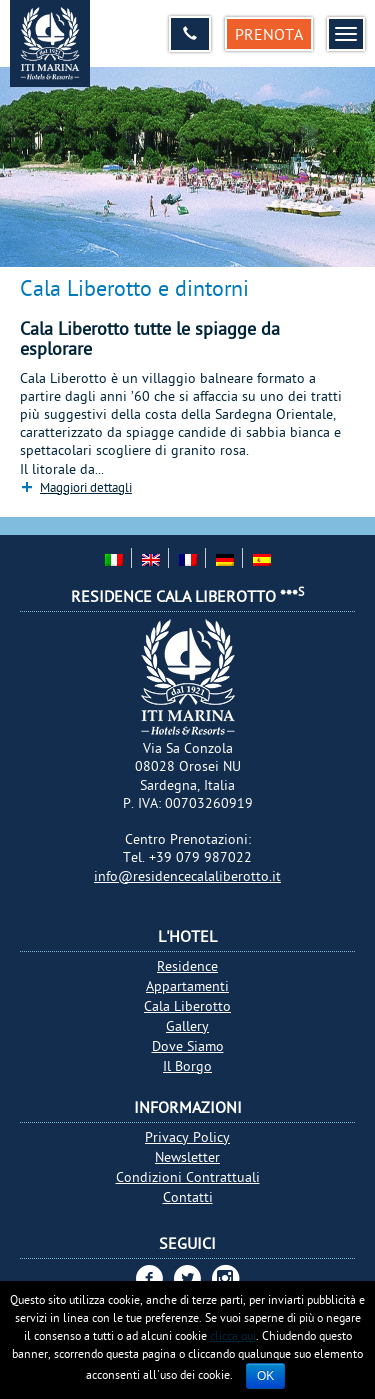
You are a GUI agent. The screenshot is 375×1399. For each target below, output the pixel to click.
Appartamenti (187, 986)
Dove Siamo (188, 1046)
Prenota (269, 34)
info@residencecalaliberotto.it (187, 876)
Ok (265, 1376)
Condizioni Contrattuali (188, 1177)
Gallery (187, 1026)
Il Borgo (187, 1066)
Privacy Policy (187, 1137)
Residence (187, 966)
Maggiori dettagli (86, 487)
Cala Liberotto (187, 1006)
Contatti (188, 1197)
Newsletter (187, 1157)
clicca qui (233, 1335)
